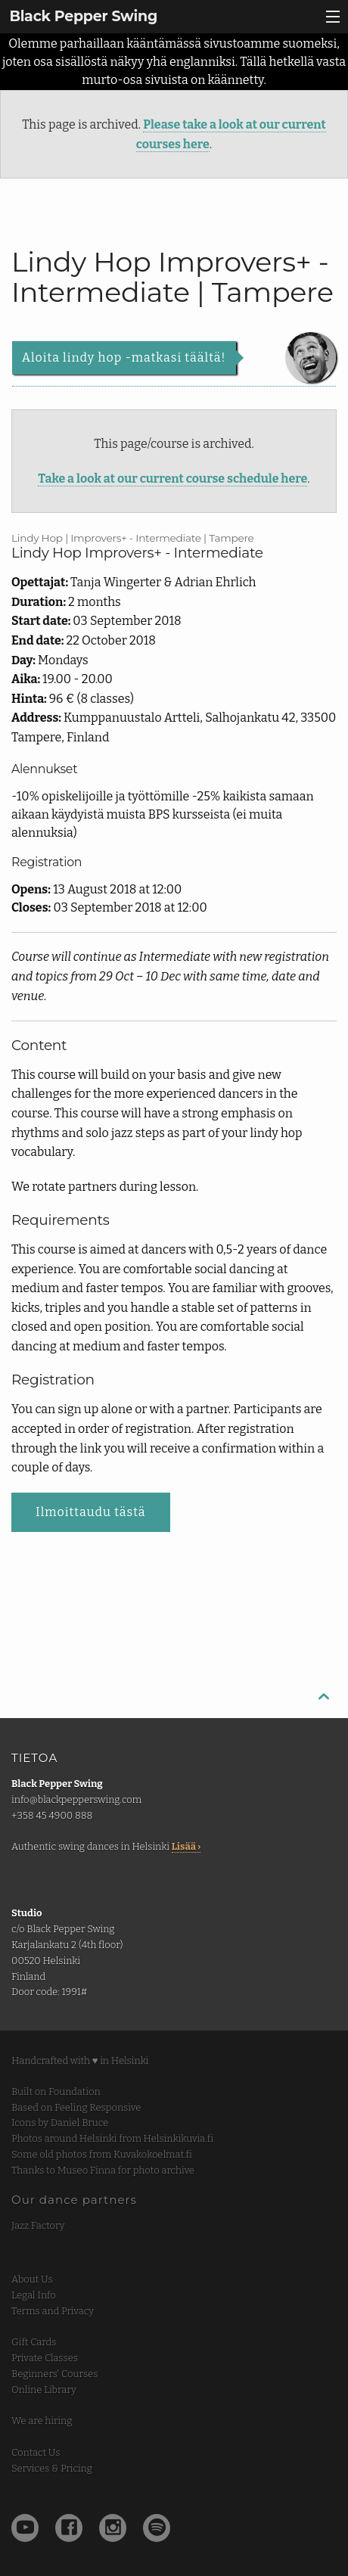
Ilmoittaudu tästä (91, 1512)
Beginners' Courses (54, 2373)
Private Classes (44, 2357)
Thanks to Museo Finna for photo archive (102, 2170)
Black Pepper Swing (83, 16)
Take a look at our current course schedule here (172, 478)
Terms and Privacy (52, 2311)
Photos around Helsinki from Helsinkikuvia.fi (112, 2138)
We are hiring (41, 2420)
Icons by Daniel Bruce (59, 2122)
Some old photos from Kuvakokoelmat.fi (101, 2154)
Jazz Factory (37, 2225)
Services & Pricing (51, 2468)
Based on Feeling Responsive (76, 2107)
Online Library (43, 2389)
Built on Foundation (56, 2091)
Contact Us (35, 2452)
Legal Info (33, 2295)
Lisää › (186, 1846)
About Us (32, 2279)
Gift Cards (33, 2342)
